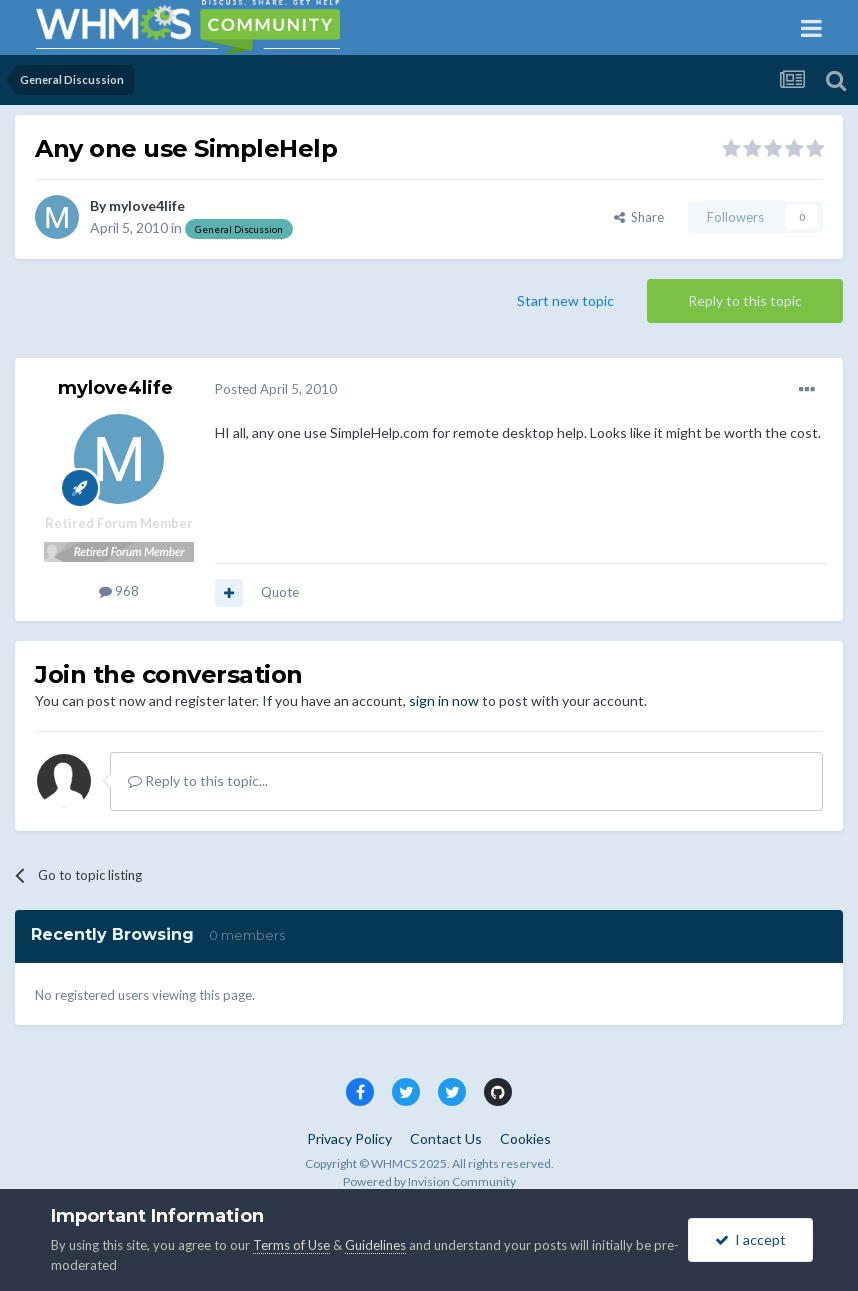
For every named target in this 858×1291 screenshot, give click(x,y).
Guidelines (375, 1245)
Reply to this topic (745, 300)
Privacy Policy (349, 1138)
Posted (276, 389)
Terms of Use (291, 1245)
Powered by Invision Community (429, 1181)
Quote (280, 592)
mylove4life (147, 205)
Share (639, 217)
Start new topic (565, 300)
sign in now (444, 700)
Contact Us (446, 1138)
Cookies (525, 1138)
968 (119, 591)
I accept (750, 1239)
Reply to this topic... (198, 780)
